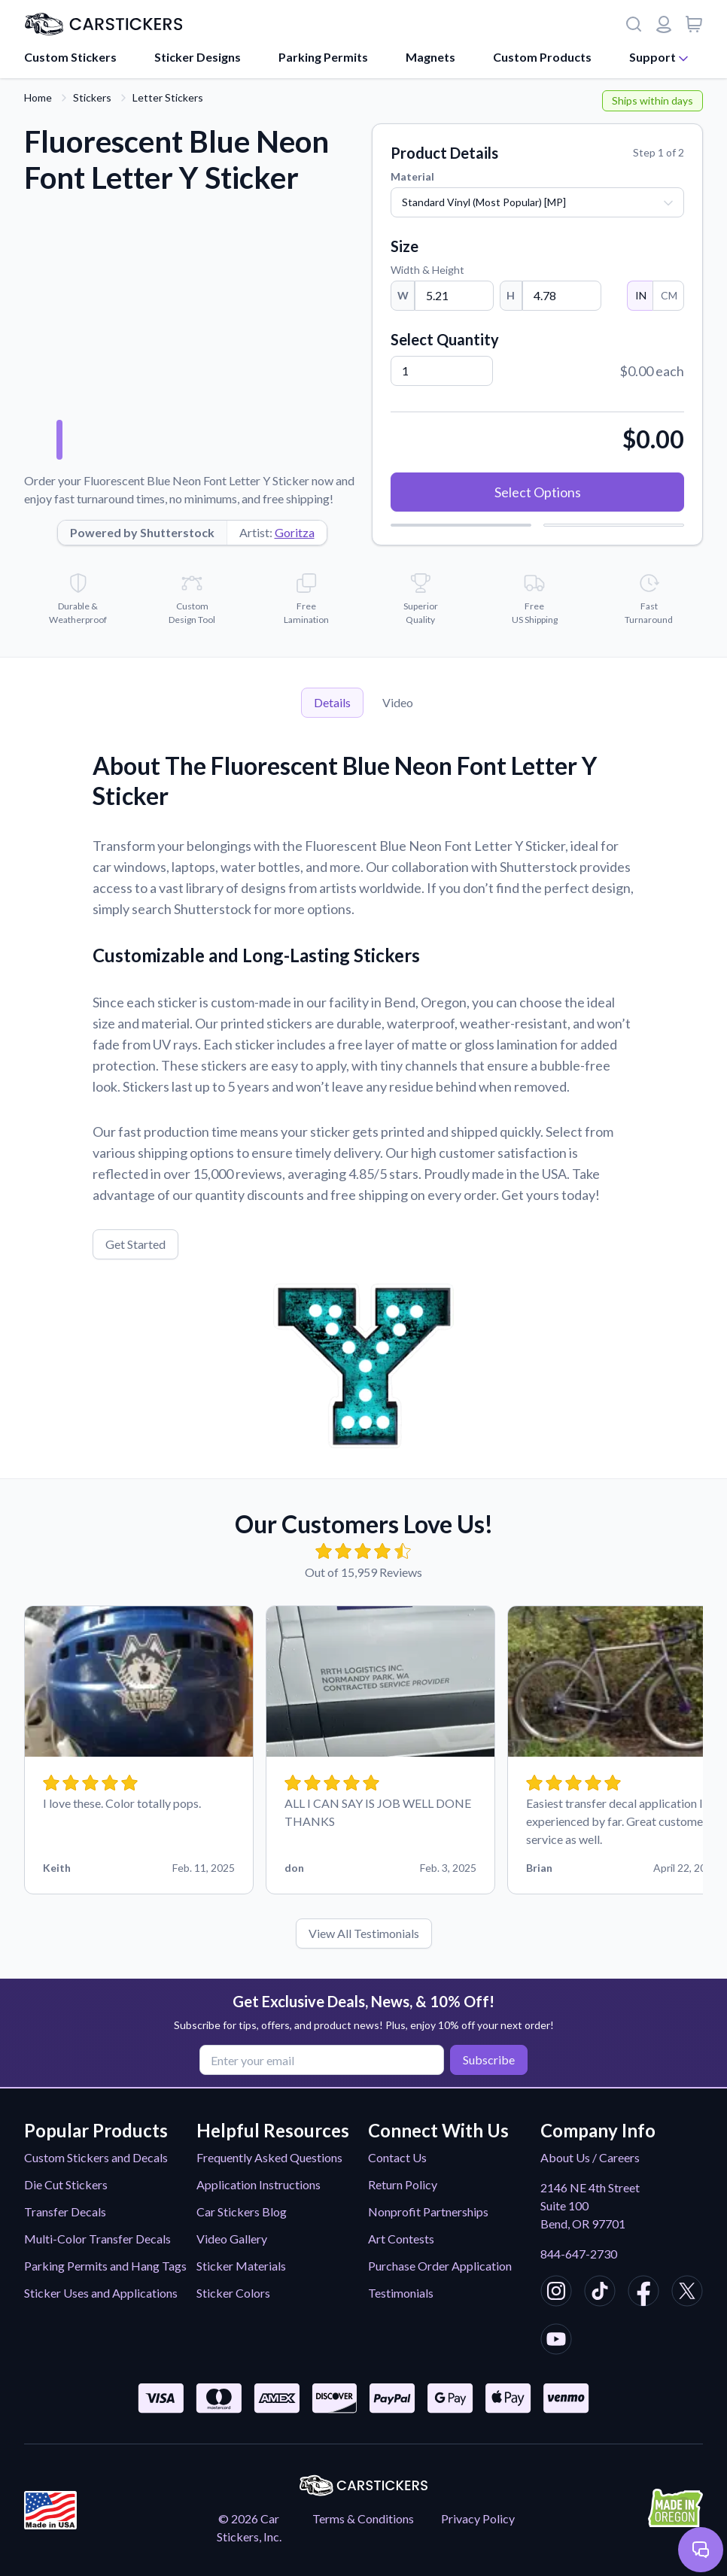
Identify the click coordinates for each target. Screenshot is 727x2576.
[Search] (634, 24)
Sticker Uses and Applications (101, 2293)
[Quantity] (442, 371)
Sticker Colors (233, 2293)
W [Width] (403, 295)
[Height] (561, 296)
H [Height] (510, 295)
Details (332, 702)
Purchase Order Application (440, 2266)
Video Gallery (231, 2238)
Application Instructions (258, 2184)
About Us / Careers (590, 2157)
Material (412, 176)
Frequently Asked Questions (269, 2157)
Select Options (537, 492)
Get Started (135, 1244)
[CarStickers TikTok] (600, 2293)
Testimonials (400, 2293)
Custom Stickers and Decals (96, 2157)
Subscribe (489, 2059)
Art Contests (401, 2238)
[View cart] (694, 24)
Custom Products (542, 57)
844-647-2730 (578, 2253)
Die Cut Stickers (66, 2184)
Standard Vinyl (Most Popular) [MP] (484, 202)
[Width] (454, 296)
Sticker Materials (241, 2266)
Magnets (430, 57)
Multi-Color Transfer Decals (97, 2238)
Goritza (295, 532)
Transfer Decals (65, 2211)
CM (668, 295)
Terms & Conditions (363, 2518)
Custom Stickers (70, 57)
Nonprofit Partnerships (428, 2211)
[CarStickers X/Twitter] (687, 2293)
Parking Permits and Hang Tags (105, 2266)
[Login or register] (664, 24)
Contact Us (397, 2157)
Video (397, 702)
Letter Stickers (167, 97)
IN (640, 295)
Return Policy (402, 2184)
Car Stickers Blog (241, 2211)
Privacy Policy (478, 2518)
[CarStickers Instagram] (556, 2293)
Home (38, 97)
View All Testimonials (364, 1933)
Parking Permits (323, 57)
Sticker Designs (197, 57)
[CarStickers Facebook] (643, 2293)
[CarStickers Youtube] (556, 2341)
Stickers (92, 97)
